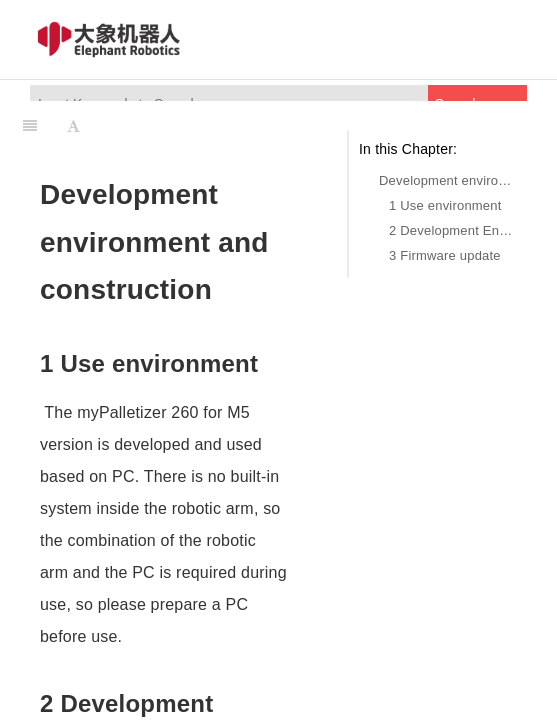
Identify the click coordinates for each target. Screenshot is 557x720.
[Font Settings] (73, 126)
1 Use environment (445, 205)
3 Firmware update (445, 255)
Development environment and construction (448, 180)
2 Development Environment (453, 230)
